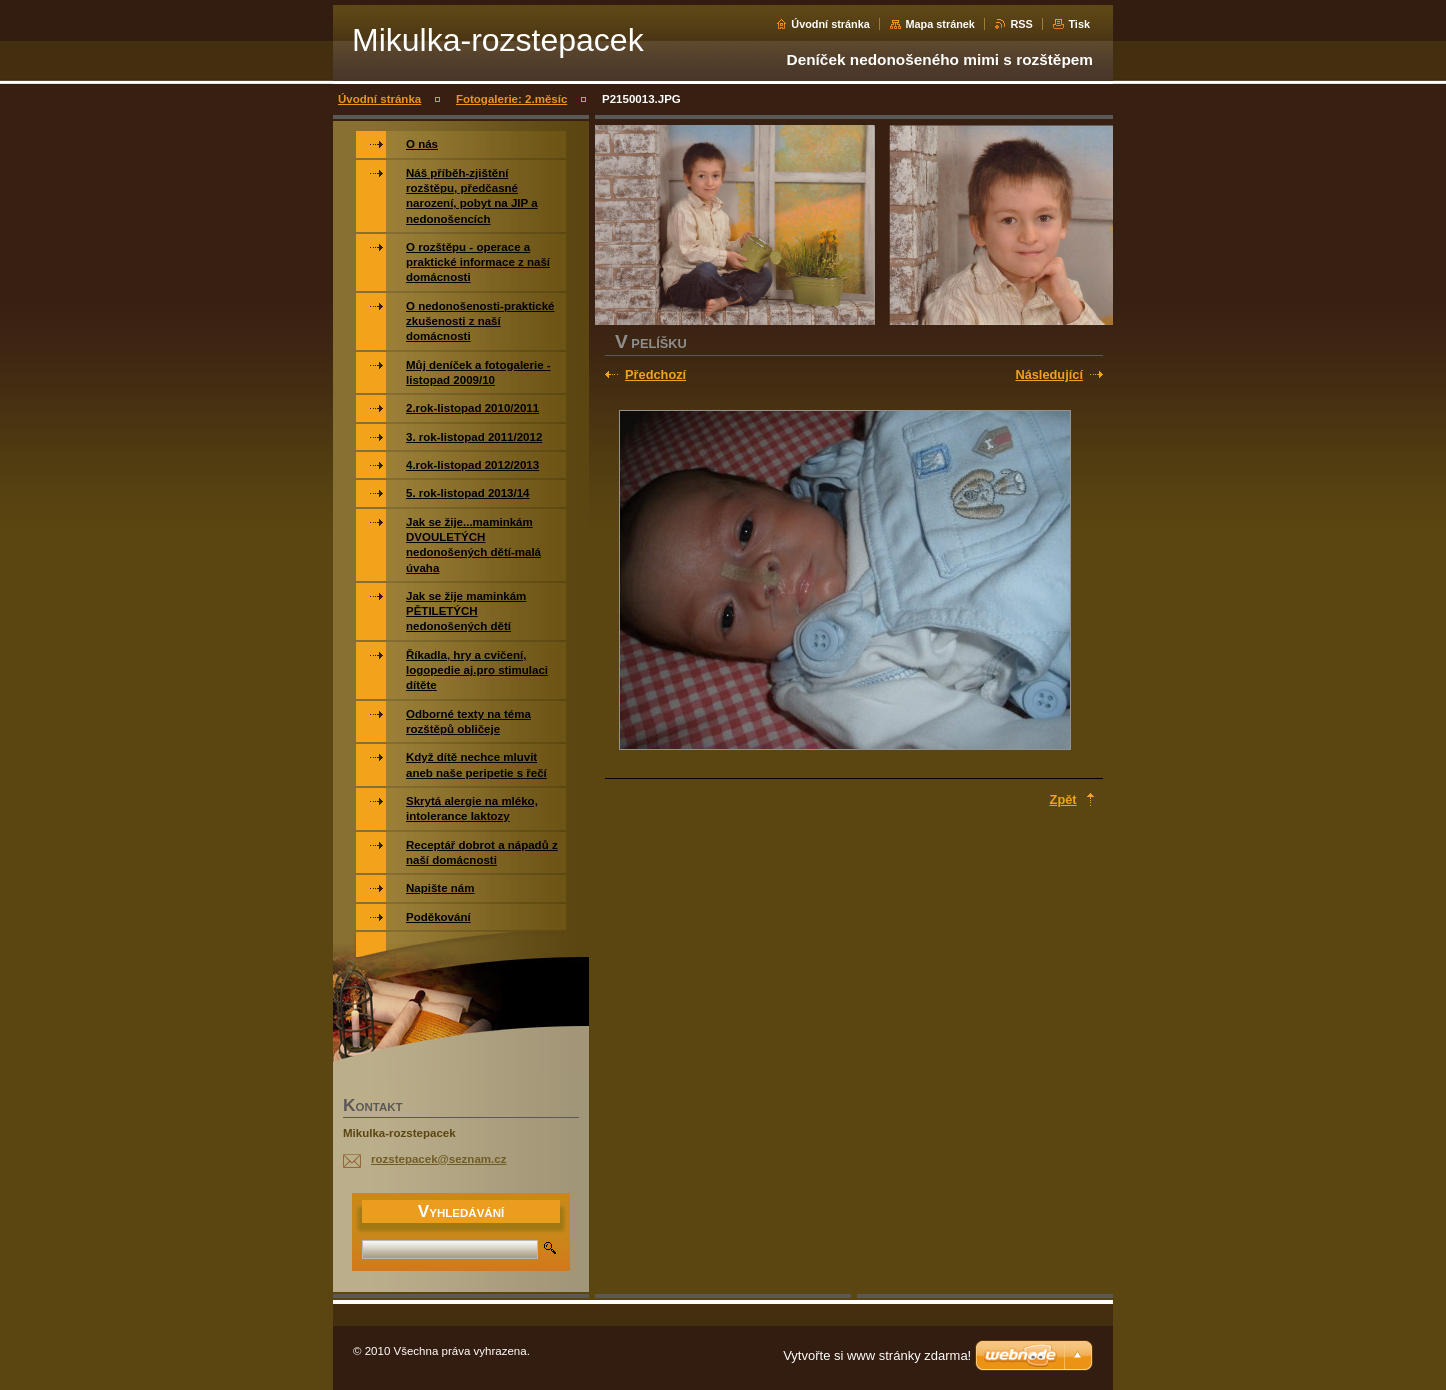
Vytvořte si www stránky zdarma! (877, 1355)
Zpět (1063, 799)
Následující (1049, 374)
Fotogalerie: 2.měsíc (511, 99)
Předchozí (655, 374)
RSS (1021, 24)
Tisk (1079, 24)
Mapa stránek (940, 24)
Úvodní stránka (830, 24)
